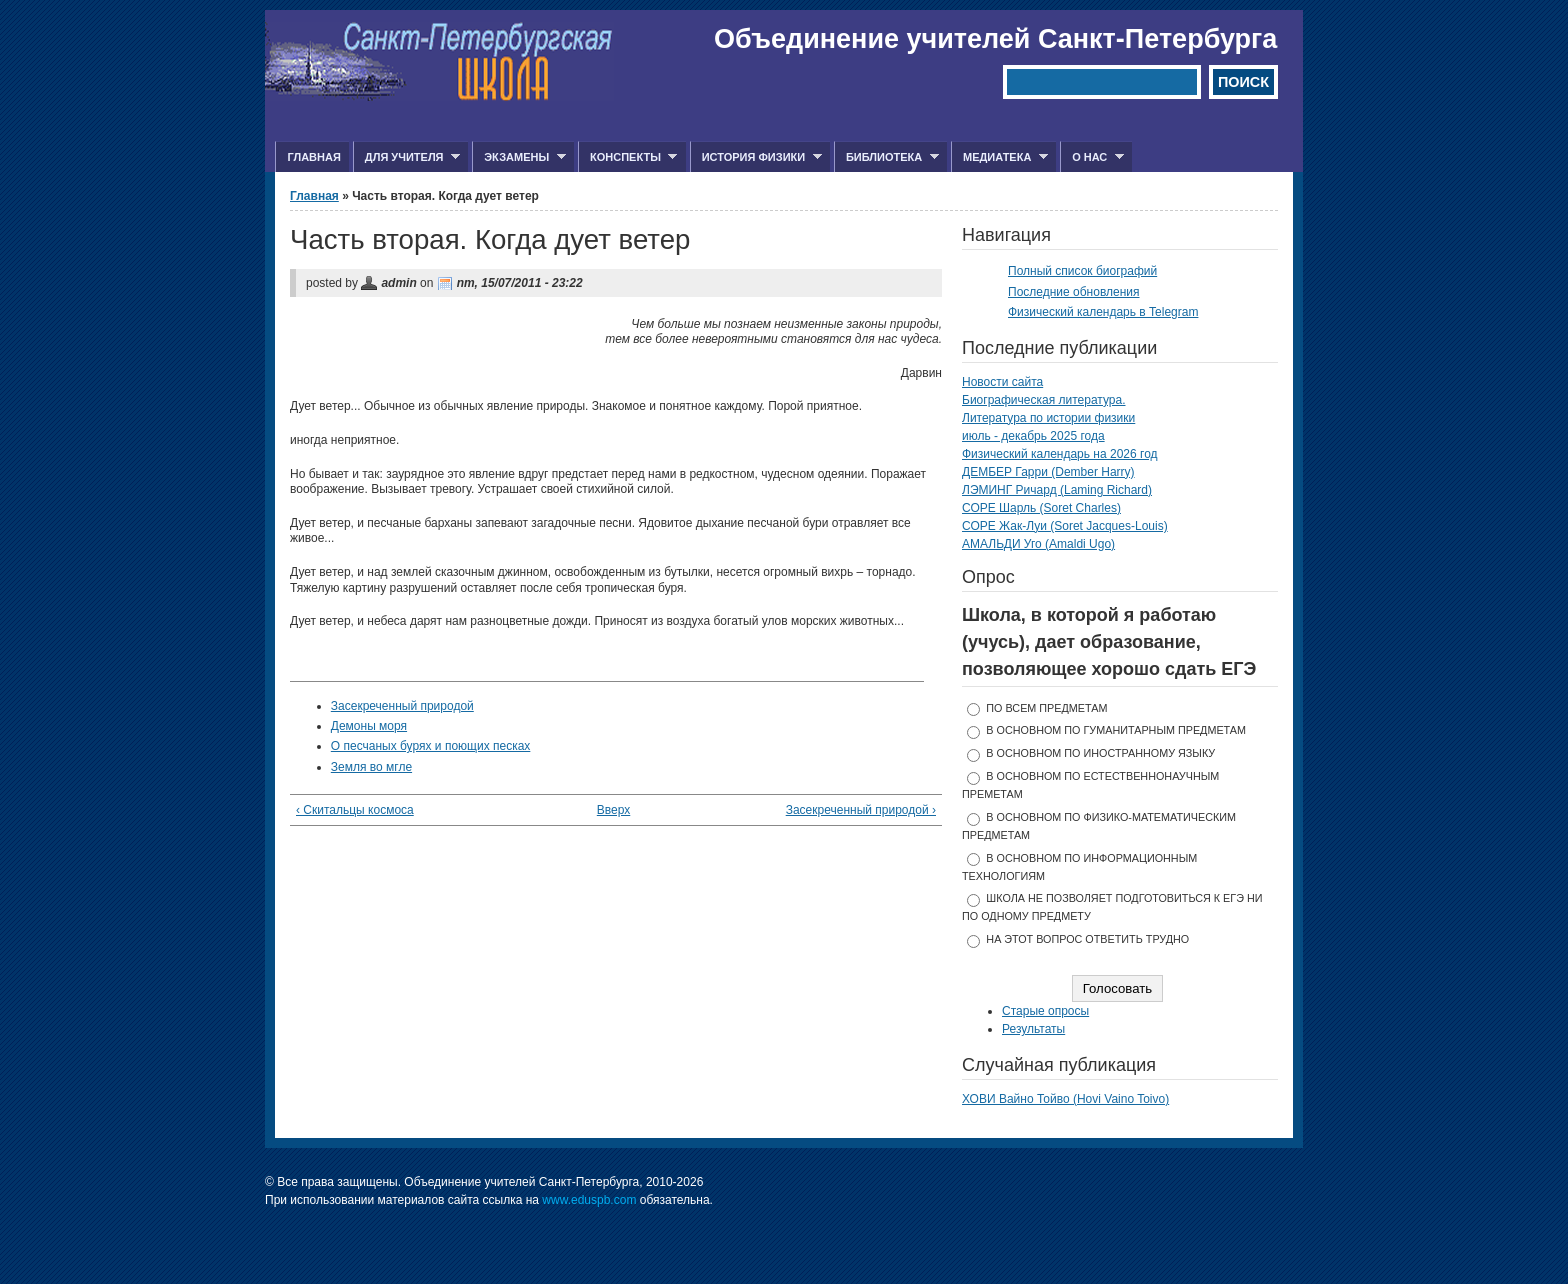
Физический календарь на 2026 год (1060, 454)
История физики (756, 157)
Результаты (1033, 1029)
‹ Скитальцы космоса (355, 810)
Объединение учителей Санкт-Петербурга (995, 39)
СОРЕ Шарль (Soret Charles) (1041, 508)
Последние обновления (1074, 292)
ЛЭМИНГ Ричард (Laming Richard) (1057, 490)
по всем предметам (1046, 708)
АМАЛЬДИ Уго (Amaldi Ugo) (1038, 544)
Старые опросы (1045, 1011)
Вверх (610, 810)
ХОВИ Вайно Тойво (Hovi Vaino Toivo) (1065, 1099)
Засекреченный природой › (861, 810)
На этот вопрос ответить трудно (1087, 939)
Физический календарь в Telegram (1103, 312)
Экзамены (519, 157)
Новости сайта (1002, 382)
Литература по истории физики (1048, 418)
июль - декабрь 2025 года (1033, 436)
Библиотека (886, 157)
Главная (313, 157)
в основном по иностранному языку (1100, 753)
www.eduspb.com (589, 1200)
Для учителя (406, 157)
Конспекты (627, 157)
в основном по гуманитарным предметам (1116, 730)
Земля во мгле (371, 767)
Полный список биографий (1082, 271)
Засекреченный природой (402, 706)
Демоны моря (369, 726)
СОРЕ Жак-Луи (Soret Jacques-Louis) (1065, 526)
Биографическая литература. (1044, 400)
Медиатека (999, 157)
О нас (1092, 157)
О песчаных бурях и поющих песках (431, 746)
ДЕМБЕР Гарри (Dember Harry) (1048, 472)
